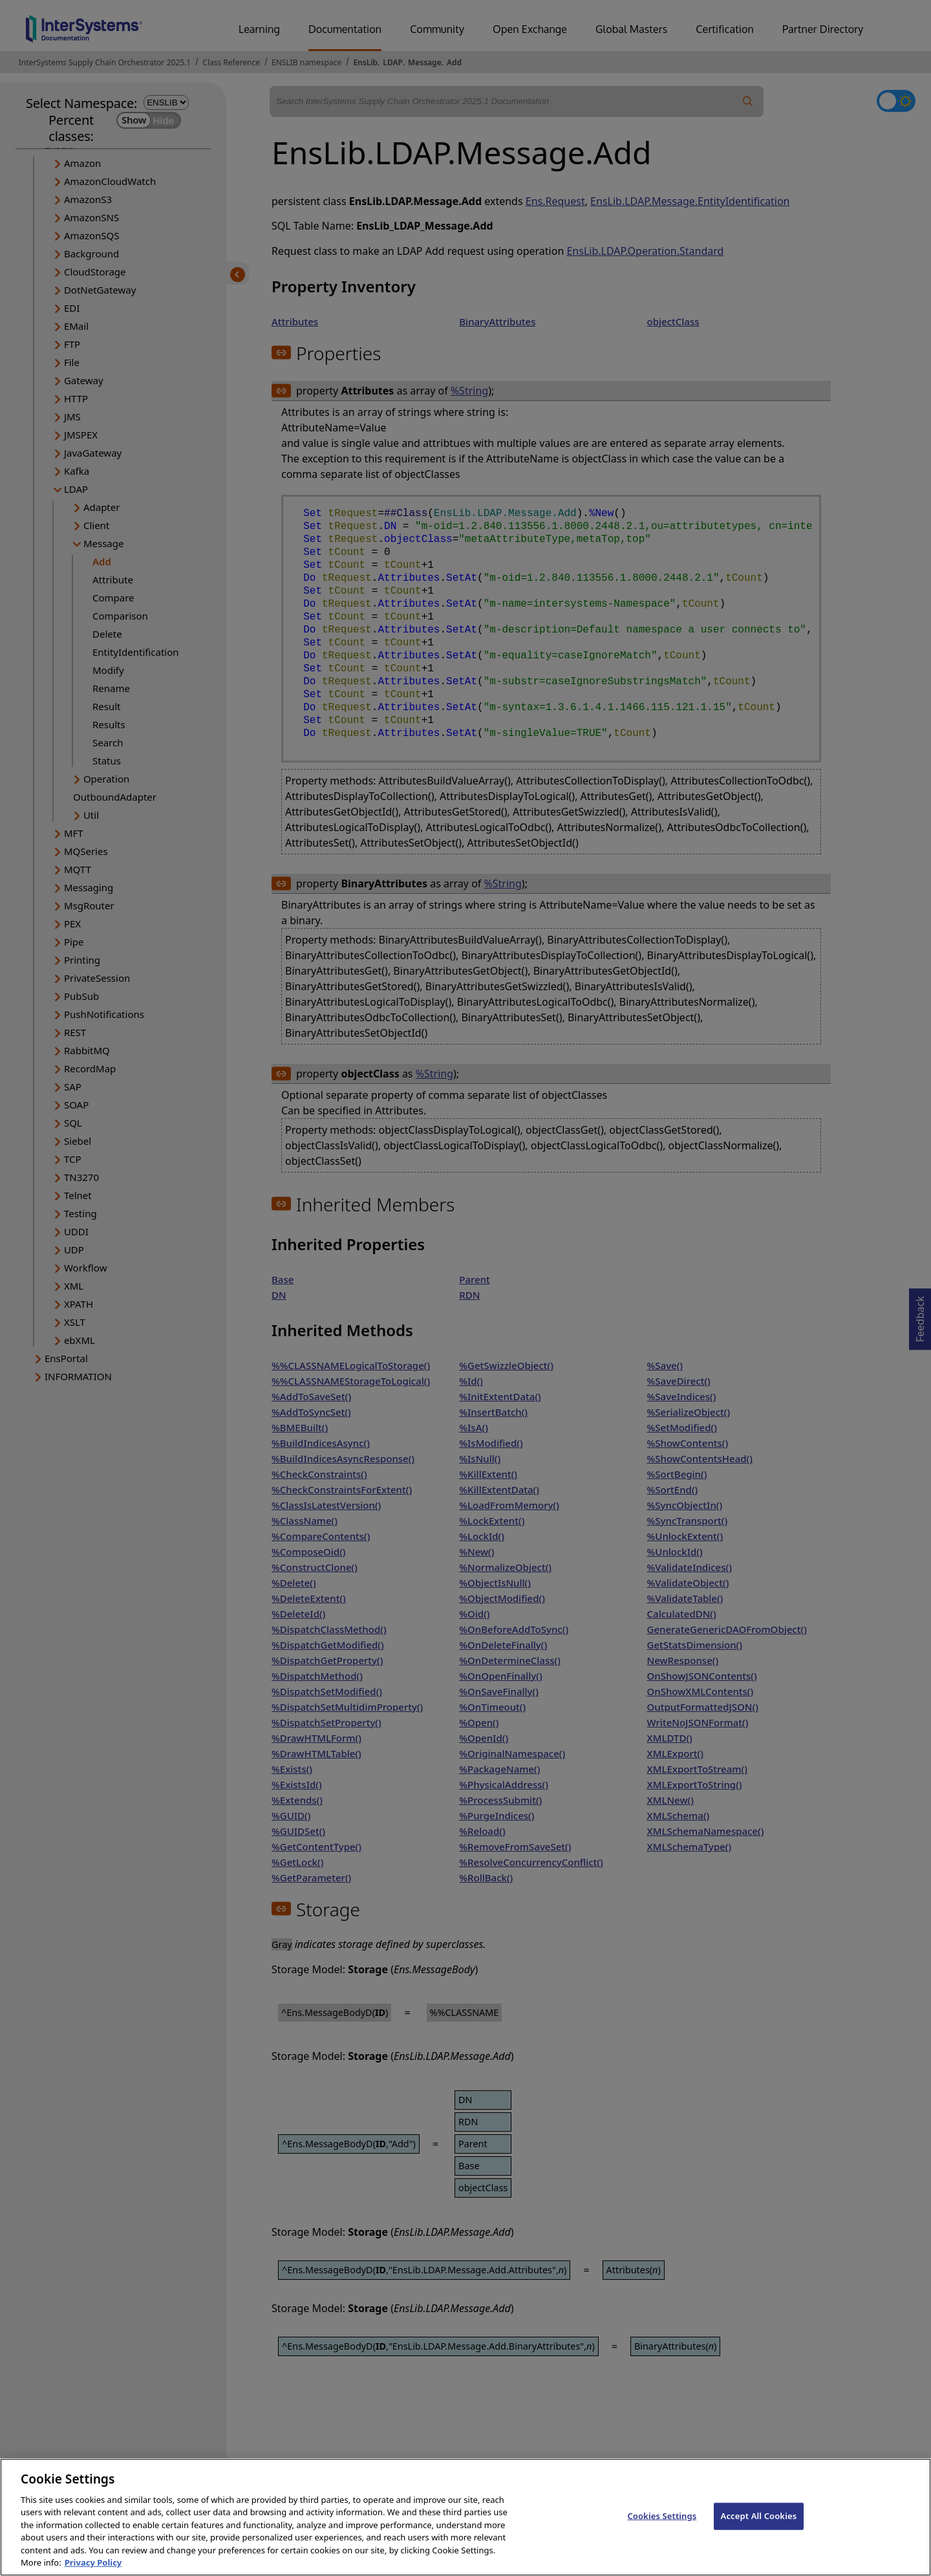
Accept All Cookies (759, 2527)
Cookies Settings (661, 2527)
